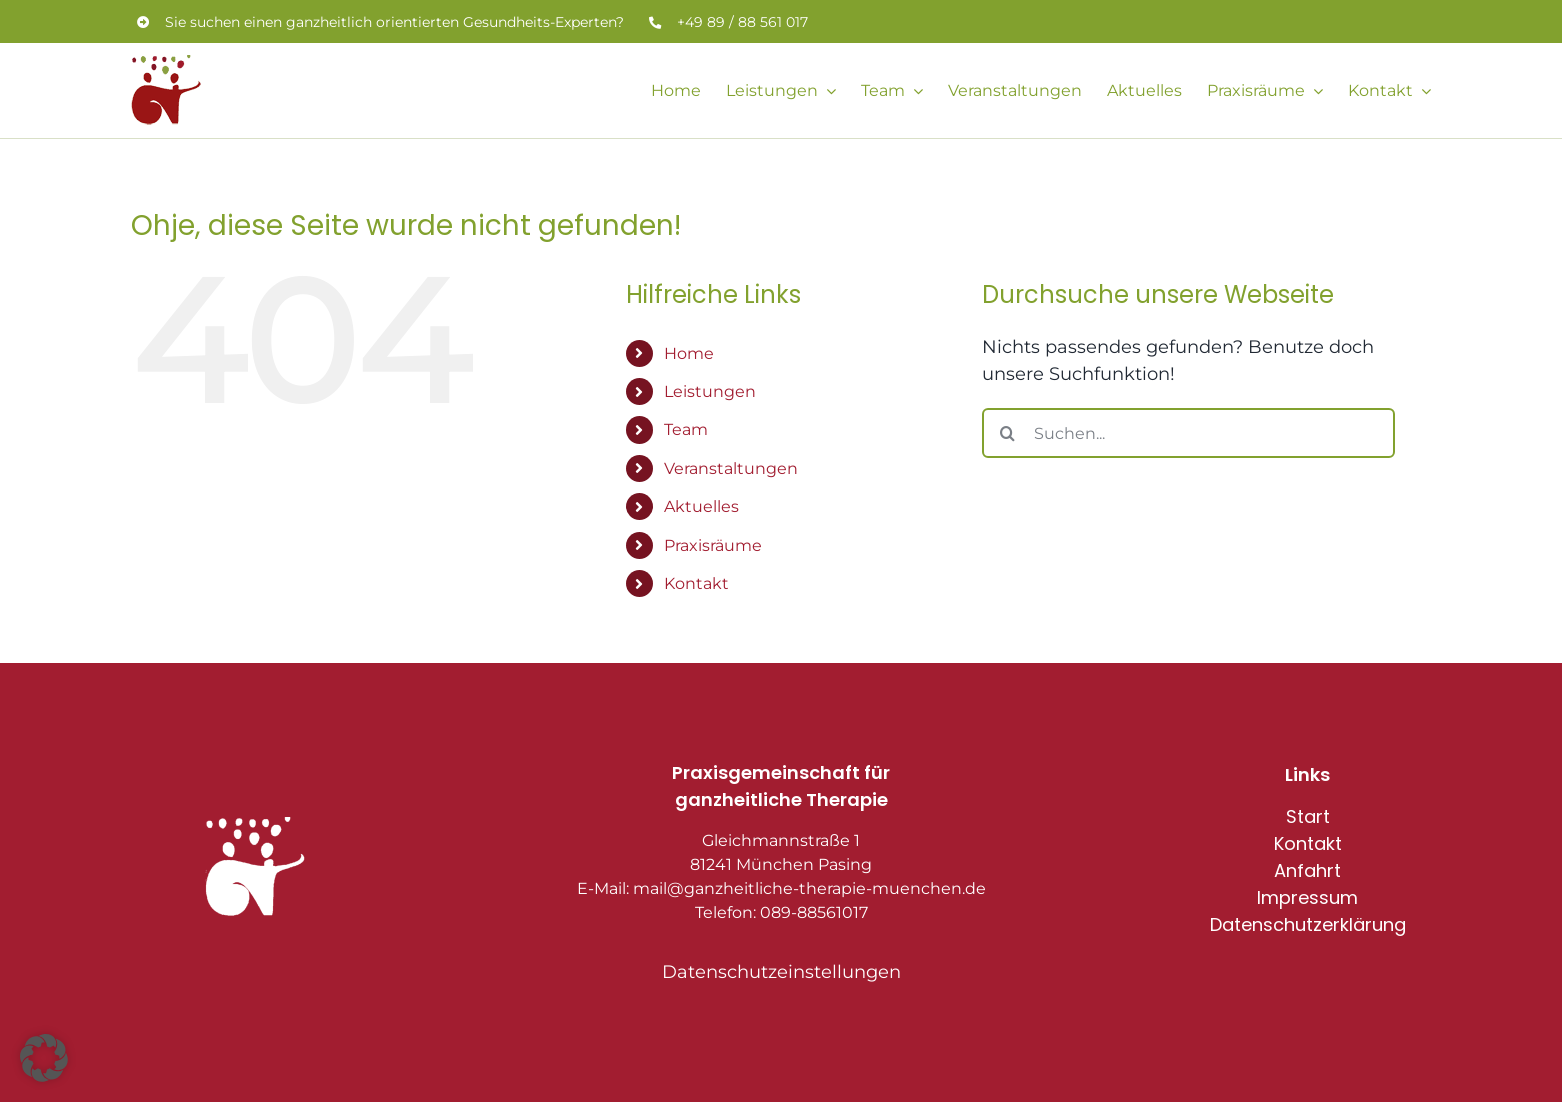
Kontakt (696, 583)
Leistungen (710, 391)
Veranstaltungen (731, 468)
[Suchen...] (1188, 433)
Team (686, 429)
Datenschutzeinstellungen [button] (781, 972)
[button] (44, 1058)
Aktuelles (701, 506)
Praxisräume (713, 545)
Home (689, 353)
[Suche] (1007, 433)
